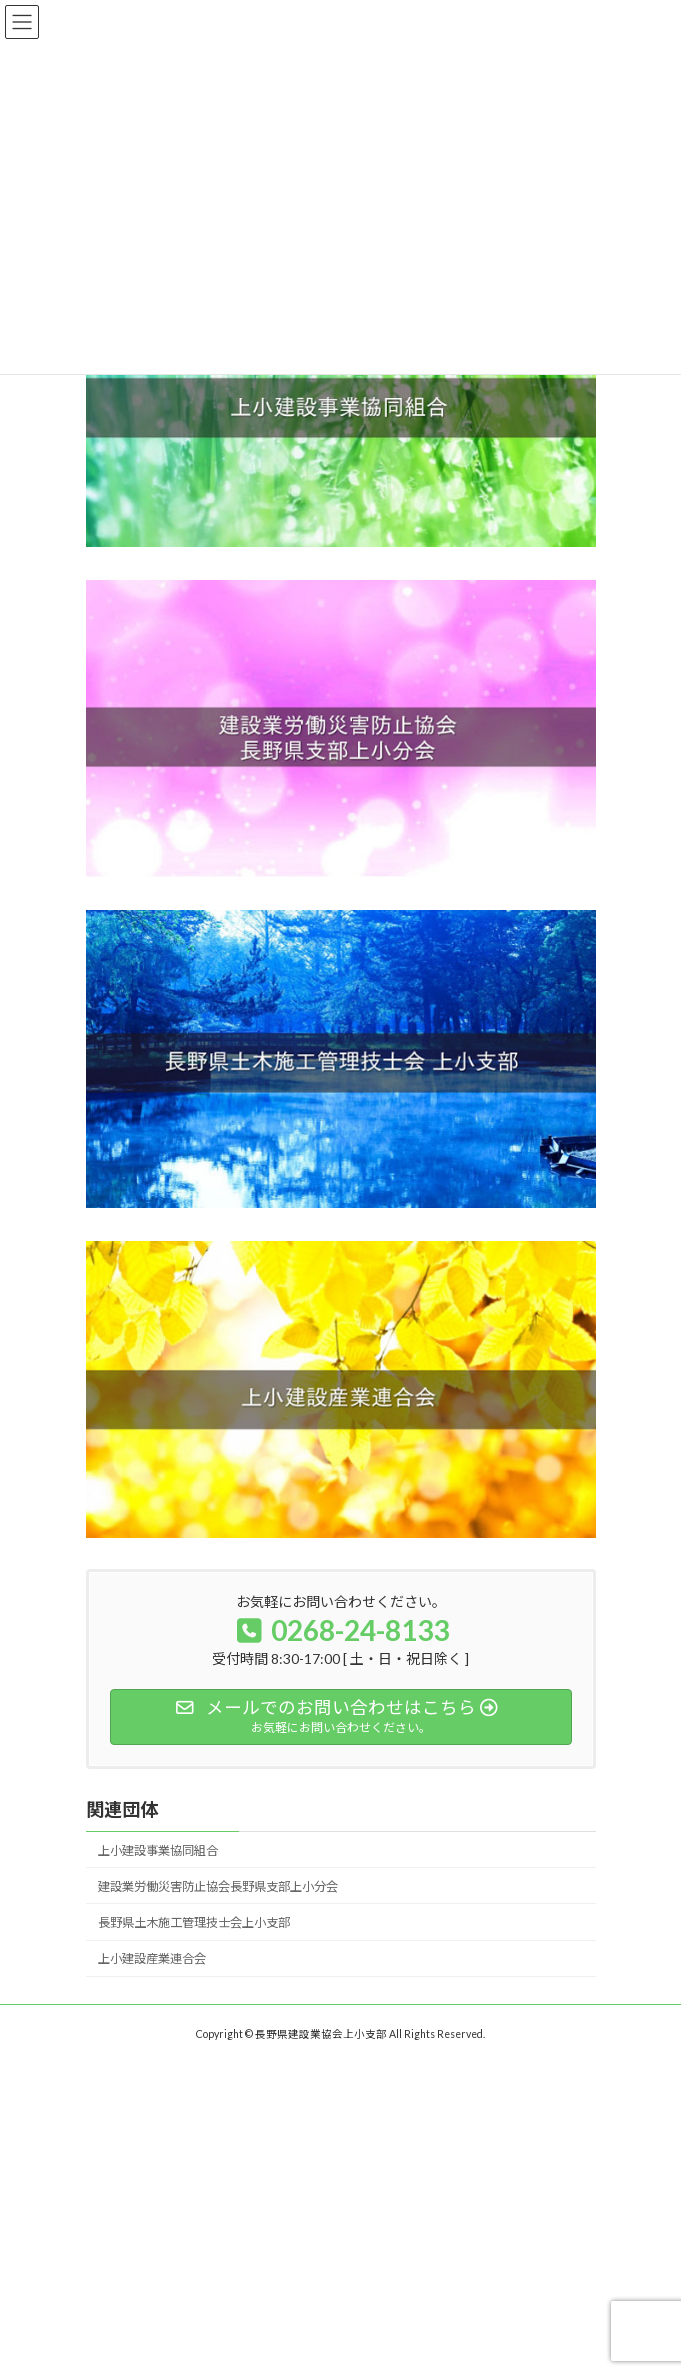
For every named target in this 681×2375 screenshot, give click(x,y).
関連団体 (122, 1809)
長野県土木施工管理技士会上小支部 (194, 1922)
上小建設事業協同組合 (158, 1850)
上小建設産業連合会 (152, 1958)
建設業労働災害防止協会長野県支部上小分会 (218, 1886)
